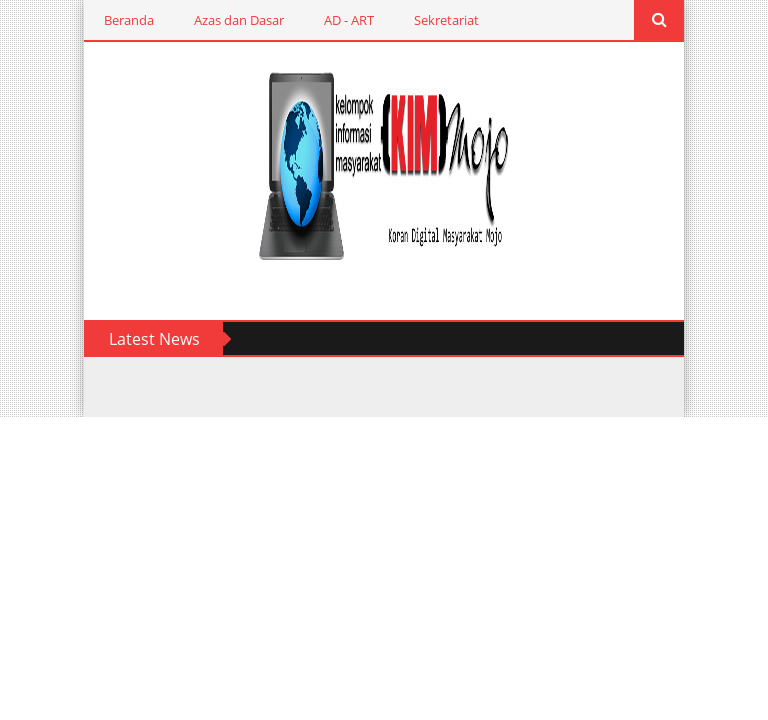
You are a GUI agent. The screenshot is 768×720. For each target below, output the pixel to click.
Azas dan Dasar (239, 20)
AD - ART (349, 20)
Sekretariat (446, 20)
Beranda (129, 20)
